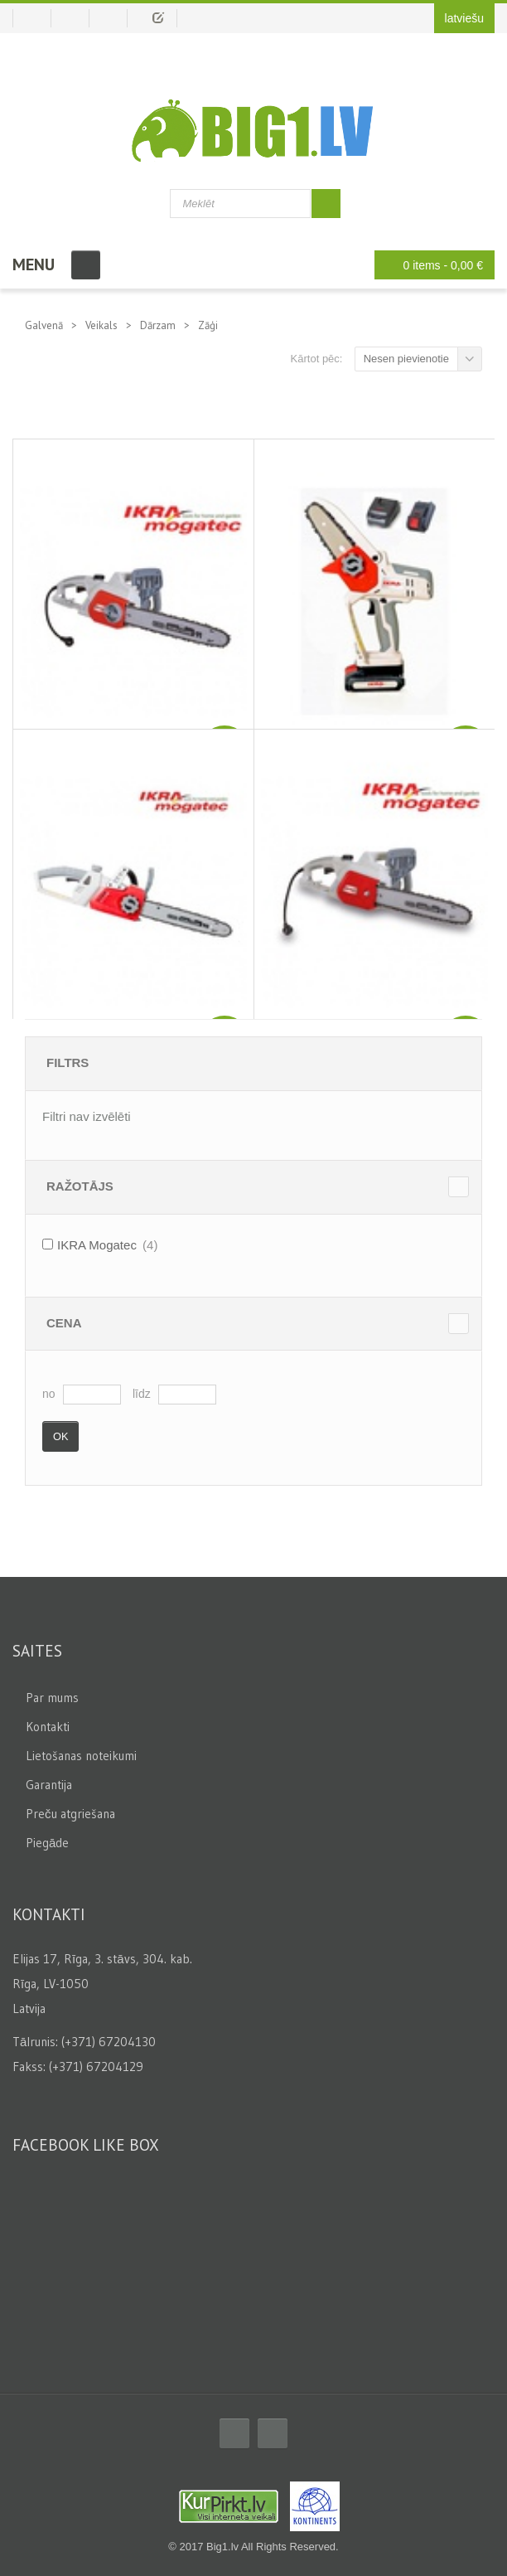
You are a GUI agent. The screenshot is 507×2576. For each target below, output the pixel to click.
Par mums (52, 1697)
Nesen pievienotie (406, 358)
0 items (430, 264)
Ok (60, 1436)
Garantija (49, 1785)
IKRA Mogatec (97, 1245)
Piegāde (47, 1843)
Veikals (101, 325)
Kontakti (48, 1726)
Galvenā (44, 325)
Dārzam (158, 325)
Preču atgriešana (70, 1814)
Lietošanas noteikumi (81, 1755)
